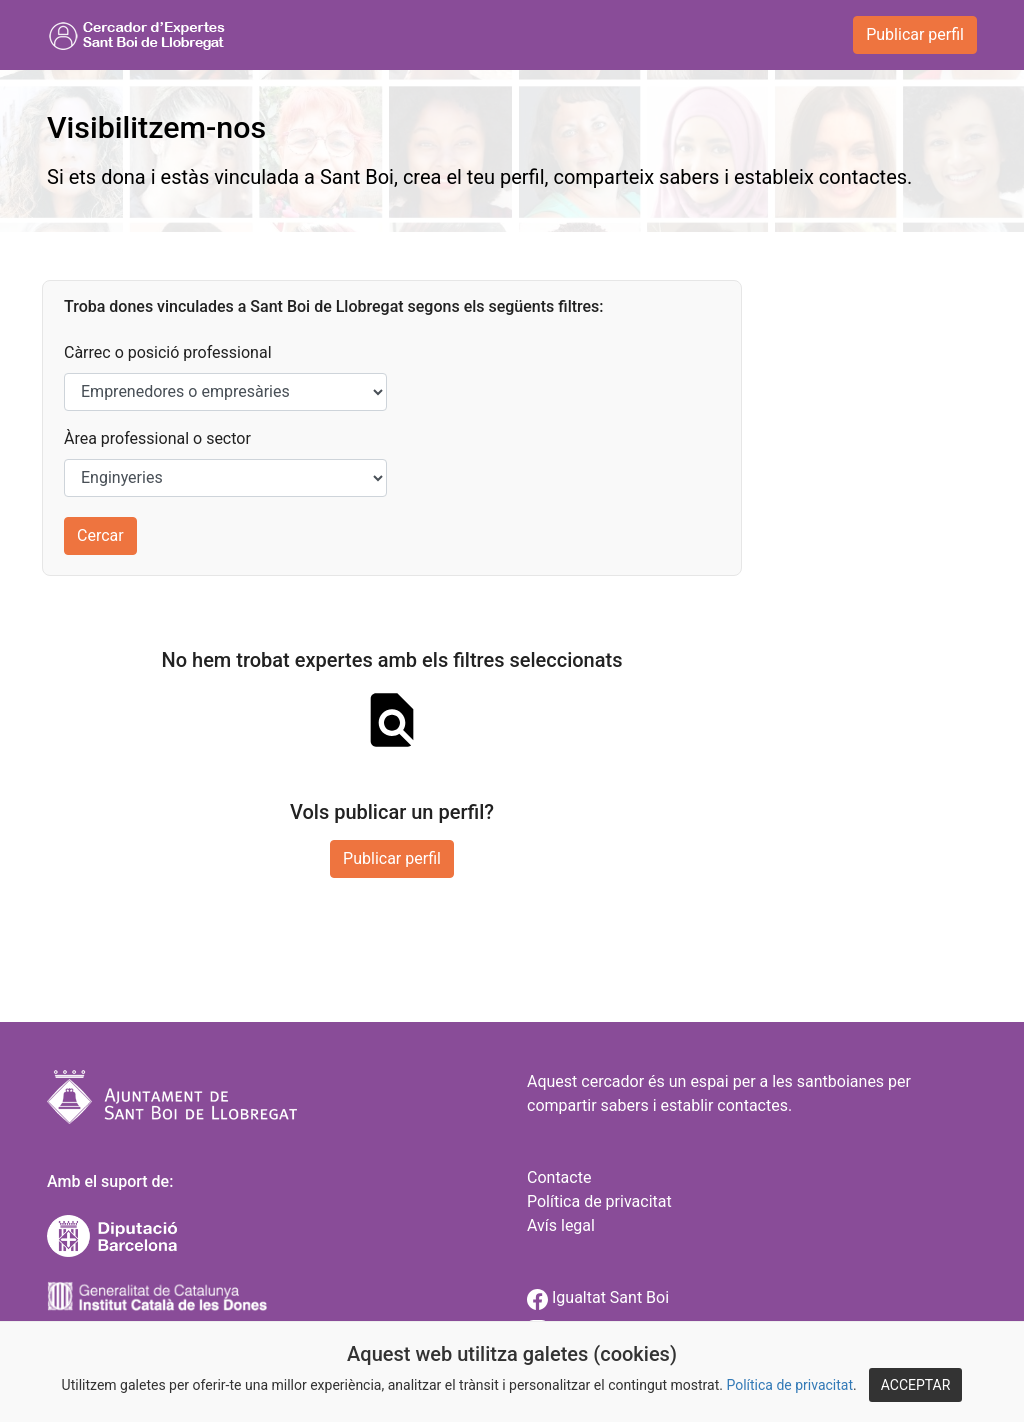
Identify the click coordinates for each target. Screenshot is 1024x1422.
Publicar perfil (915, 34)
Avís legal (561, 1225)
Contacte (559, 1177)
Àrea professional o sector (157, 438)
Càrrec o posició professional (168, 352)
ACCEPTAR (916, 1385)
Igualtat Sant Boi (598, 1297)
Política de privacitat (789, 1385)
